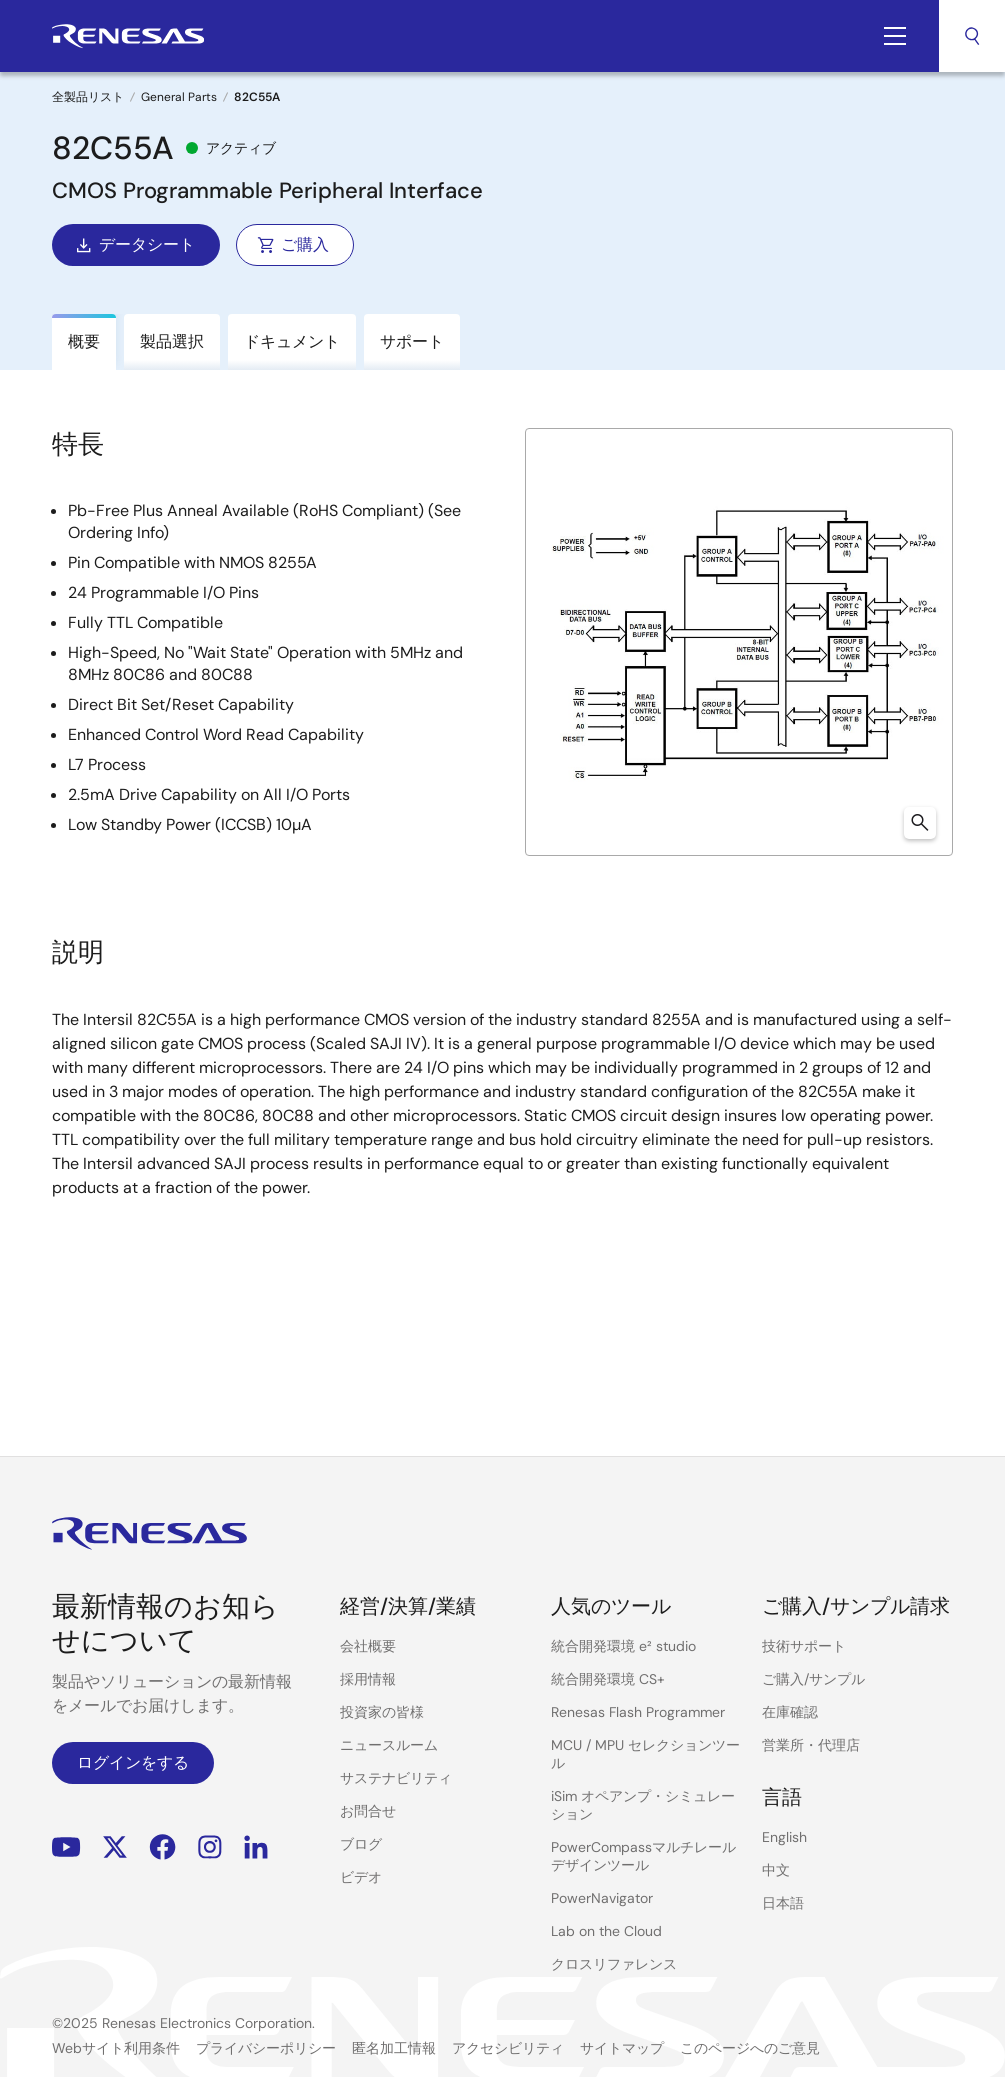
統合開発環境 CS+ (608, 1679)
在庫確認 (790, 1712)
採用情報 (368, 1679)
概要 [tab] (84, 341)
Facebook (162, 1847)
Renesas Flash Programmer (638, 1712)
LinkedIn (256, 1847)
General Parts (179, 97)
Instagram (210, 1847)
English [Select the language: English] (784, 1837)
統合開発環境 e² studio (623, 1646)
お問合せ (368, 1811)
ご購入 (293, 244)
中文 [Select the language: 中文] (776, 1870)
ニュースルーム (389, 1745)
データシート (134, 245)
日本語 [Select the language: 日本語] (783, 1903)
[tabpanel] (502, 894)
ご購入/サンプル (813, 1679)
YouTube (66, 1847)
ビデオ (361, 1877)
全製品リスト (88, 97)
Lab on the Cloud (606, 1931)
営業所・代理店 (811, 1745)
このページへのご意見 (750, 2048)
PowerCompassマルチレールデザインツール (643, 1856)
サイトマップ (622, 2048)
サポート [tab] (412, 341)
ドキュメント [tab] (292, 341)
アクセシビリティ (508, 2048)
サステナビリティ (396, 1778)
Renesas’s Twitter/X (115, 1847)
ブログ (361, 1844)
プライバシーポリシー (266, 2048)
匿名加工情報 (394, 2048)
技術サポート (804, 1646)
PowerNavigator (602, 1898)
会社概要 (368, 1646)
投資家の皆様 (382, 1712)
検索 (972, 36)
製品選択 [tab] (172, 341)
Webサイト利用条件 (116, 2048)
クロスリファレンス (614, 1964)
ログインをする (133, 1762)
